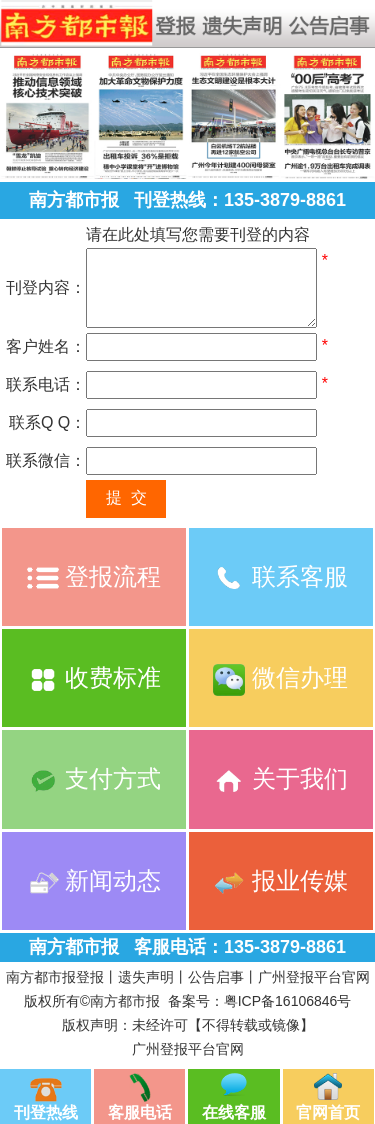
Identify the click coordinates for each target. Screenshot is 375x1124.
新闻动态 (94, 880)
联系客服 (280, 576)
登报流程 (94, 576)
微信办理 (280, 677)
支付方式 (94, 778)
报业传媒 (280, 880)
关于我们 (280, 778)
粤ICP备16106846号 (288, 1001)
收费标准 (94, 677)
